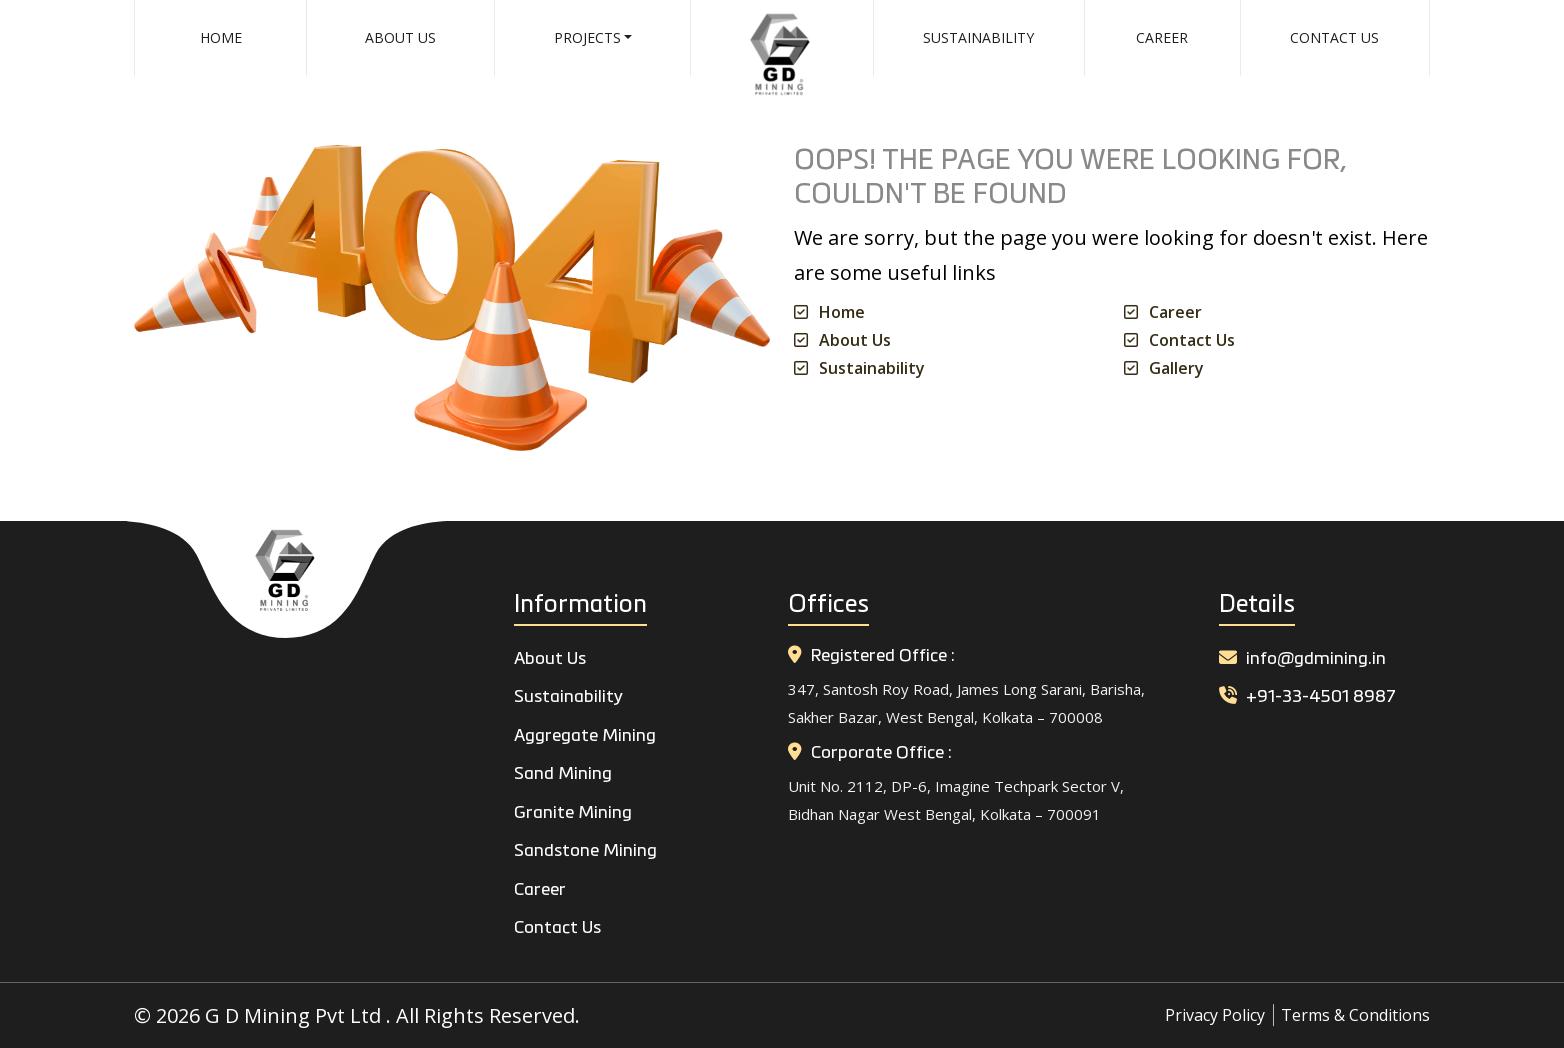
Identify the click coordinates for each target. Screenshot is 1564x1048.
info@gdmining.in (1302, 659)
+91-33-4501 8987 (1307, 697)
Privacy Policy (1215, 1015)
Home (221, 37)
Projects (587, 37)
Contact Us (1334, 37)
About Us (400, 37)
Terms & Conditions (1355, 1015)
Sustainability (978, 37)
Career (1162, 37)
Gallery (1176, 368)
